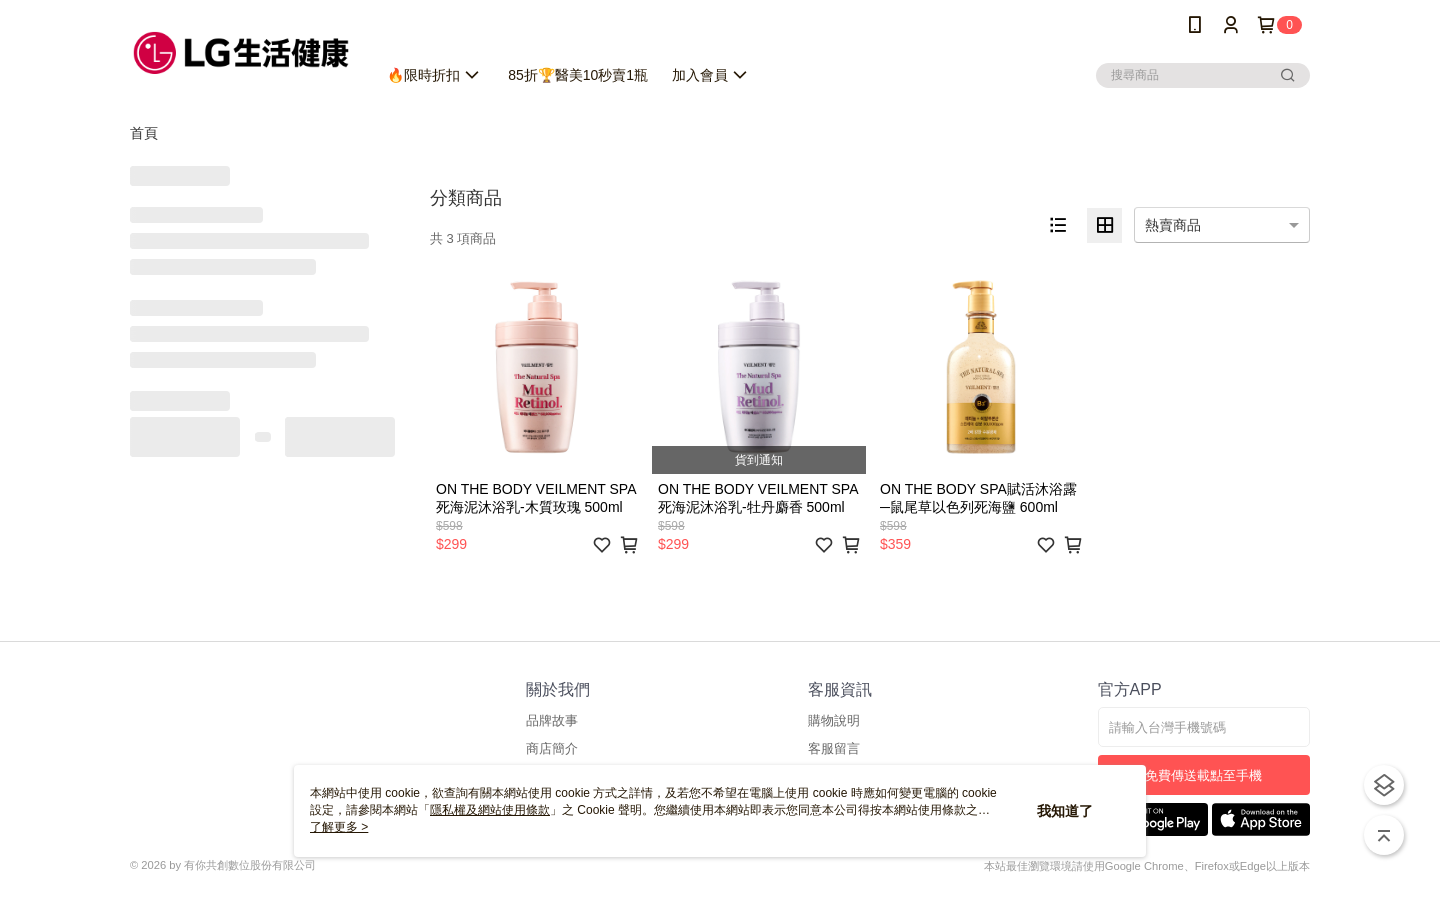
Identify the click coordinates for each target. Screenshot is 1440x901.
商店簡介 (552, 748)
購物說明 (834, 720)
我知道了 (1065, 811)
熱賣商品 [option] (1173, 225)
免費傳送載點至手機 (1203, 775)
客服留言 (834, 748)
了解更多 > (339, 827)
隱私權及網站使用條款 (490, 810)
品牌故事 (552, 720)
